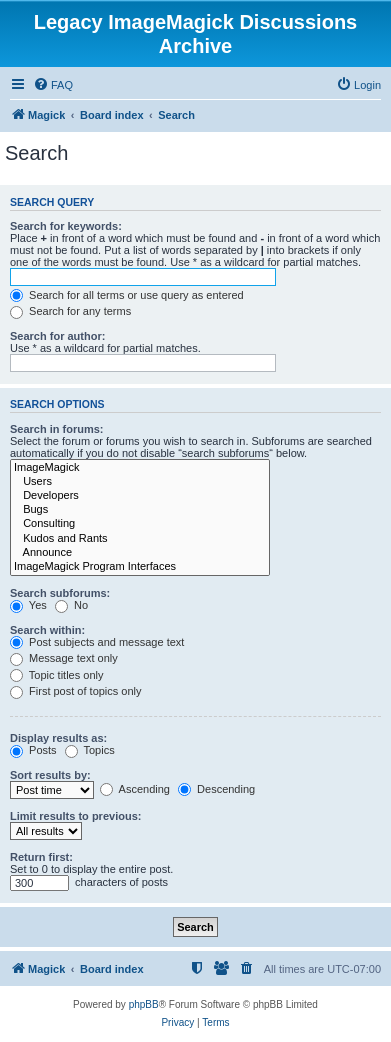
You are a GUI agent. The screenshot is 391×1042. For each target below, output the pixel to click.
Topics (90, 750)
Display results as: (58, 738)
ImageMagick (140, 468)
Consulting (140, 524)
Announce (140, 553)
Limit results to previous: (75, 816)
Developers (140, 496)
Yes (28, 605)
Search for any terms (70, 311)
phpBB (144, 1004)
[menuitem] (53, 85)
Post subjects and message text (97, 642)
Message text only (64, 658)
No (71, 605)
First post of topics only (76, 691)
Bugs (140, 510)
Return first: (41, 857)
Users (140, 482)
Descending (216, 789)
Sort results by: (50, 775)
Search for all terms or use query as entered (127, 295)
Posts (33, 750)
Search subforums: (60, 593)
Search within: (47, 630)
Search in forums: (57, 429)
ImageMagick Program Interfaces (140, 567)
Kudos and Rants (140, 539)
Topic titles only (56, 675)
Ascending (135, 789)
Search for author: (57, 336)
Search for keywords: (66, 226)
